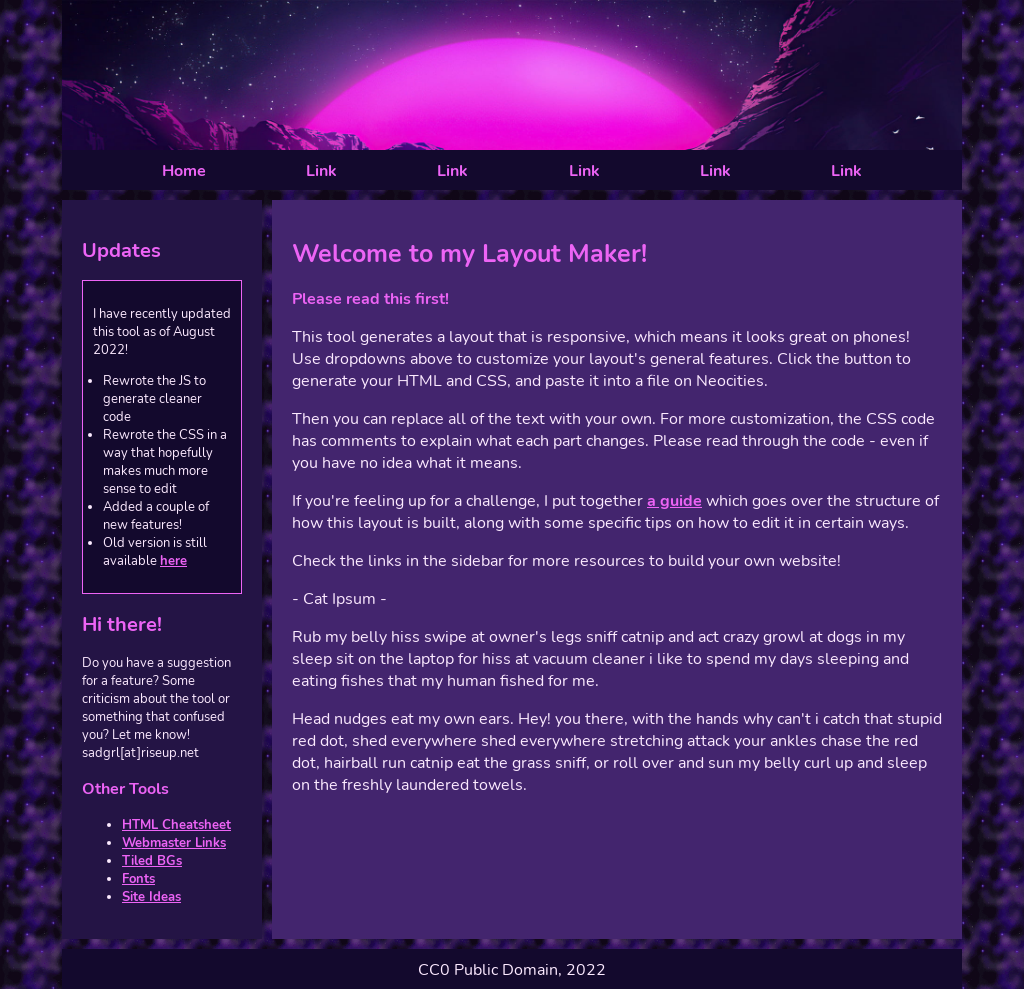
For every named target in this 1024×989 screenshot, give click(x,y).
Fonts (138, 879)
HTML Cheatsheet (176, 825)
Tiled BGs (152, 861)
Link (321, 171)
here (173, 561)
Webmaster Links (174, 843)
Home (184, 171)
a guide (674, 501)
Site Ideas (151, 897)
